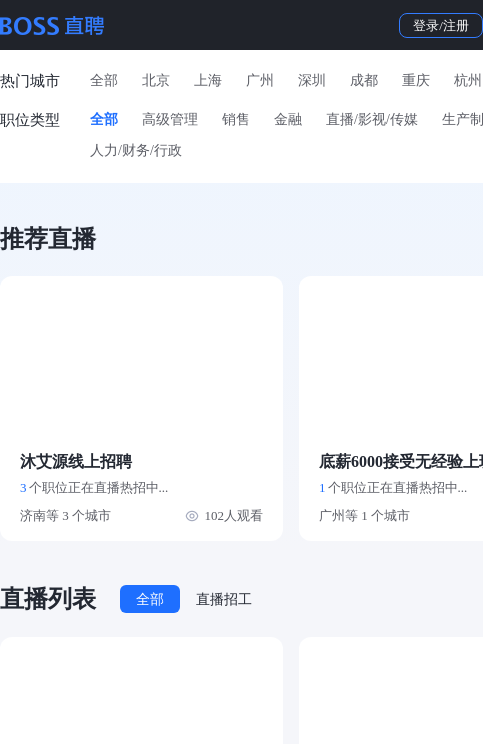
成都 (364, 80)
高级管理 (170, 119)
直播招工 (224, 599)
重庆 (416, 80)
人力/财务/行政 (136, 150)
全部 (104, 80)
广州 (260, 80)
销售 (236, 119)
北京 (156, 80)
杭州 (468, 80)
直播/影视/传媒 (372, 119)
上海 (208, 80)
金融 (288, 119)
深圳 (312, 80)
